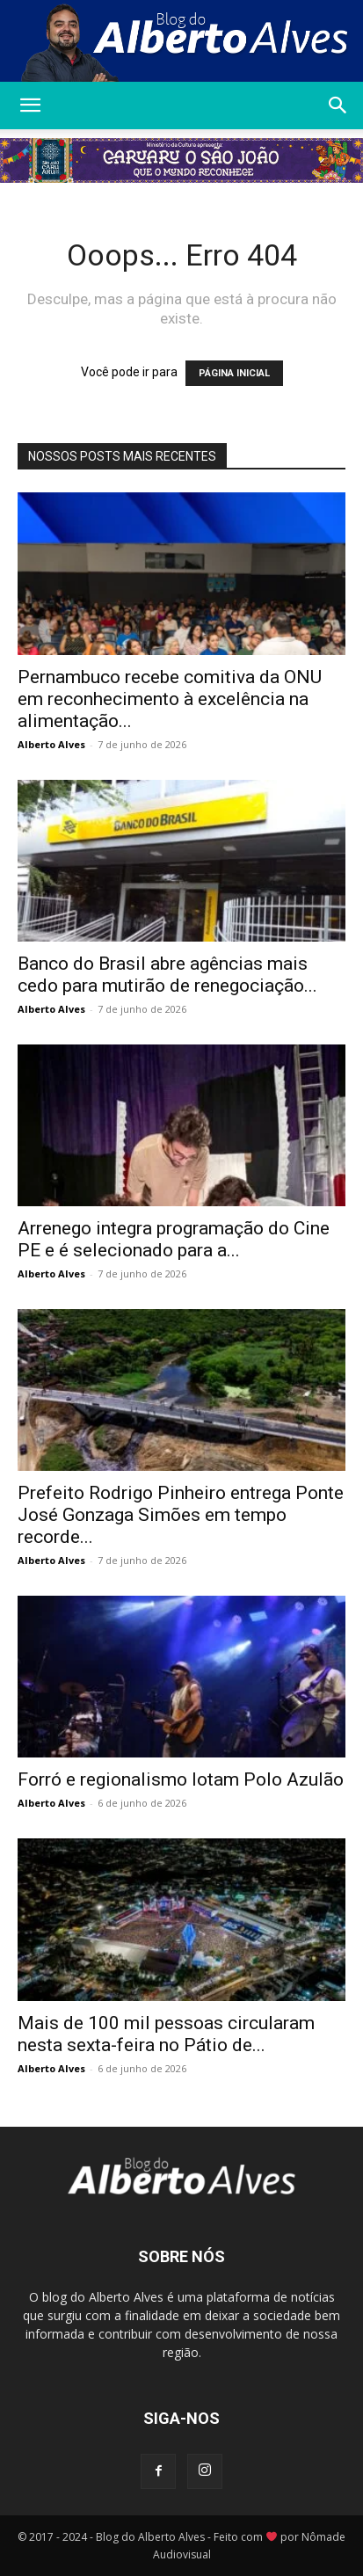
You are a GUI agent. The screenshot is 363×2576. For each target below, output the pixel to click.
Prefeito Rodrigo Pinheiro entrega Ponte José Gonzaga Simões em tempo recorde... (181, 1514)
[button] (30, 105)
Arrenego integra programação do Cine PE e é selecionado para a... (174, 1239)
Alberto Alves (51, 744)
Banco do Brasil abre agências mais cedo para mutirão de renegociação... (167, 974)
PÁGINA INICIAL (234, 373)
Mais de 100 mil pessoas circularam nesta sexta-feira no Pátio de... (166, 2034)
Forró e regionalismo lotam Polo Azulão (181, 1779)
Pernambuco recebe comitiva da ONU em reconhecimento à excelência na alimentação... (170, 698)
